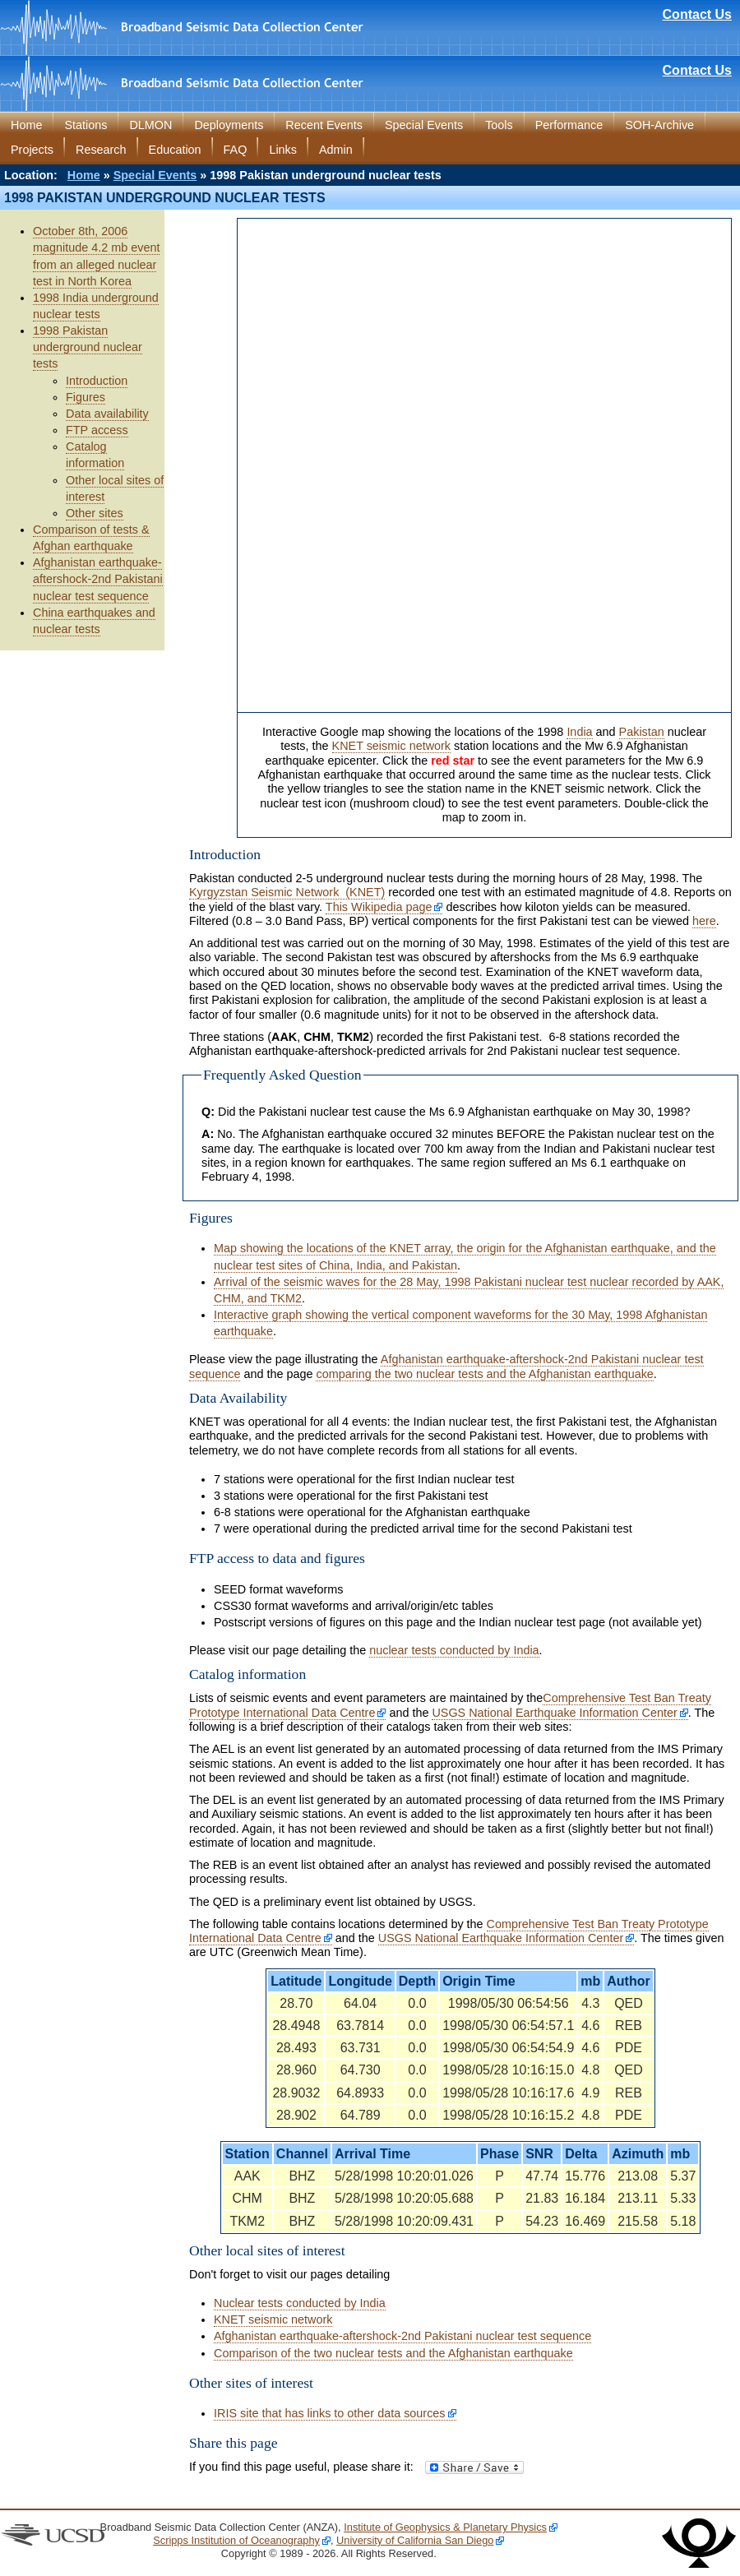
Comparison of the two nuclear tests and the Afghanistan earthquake (393, 2353)
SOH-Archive (659, 125)
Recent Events (324, 125)
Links (283, 149)
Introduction (96, 380)
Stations (85, 125)
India (579, 731)
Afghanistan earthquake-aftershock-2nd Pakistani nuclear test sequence (98, 579)
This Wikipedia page (379, 906)
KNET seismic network (391, 745)
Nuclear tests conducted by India (300, 2303)
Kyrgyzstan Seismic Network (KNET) (287, 892)
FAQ (235, 149)
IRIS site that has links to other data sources (330, 2413)
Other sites (94, 513)
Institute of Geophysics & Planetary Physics (445, 2527)
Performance (569, 125)
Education (175, 149)
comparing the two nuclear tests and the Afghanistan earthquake (484, 1373)
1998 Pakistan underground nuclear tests (87, 347)
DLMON (150, 125)
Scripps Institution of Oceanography (236, 2540)
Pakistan (641, 731)
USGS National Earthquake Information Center (554, 1712)
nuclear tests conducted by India (454, 1650)
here (704, 920)
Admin (336, 149)
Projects (32, 149)
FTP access (97, 430)
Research (101, 149)
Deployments (228, 125)
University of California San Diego (414, 2540)
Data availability (107, 413)
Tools (499, 125)
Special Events (424, 125)
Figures (85, 397)
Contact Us (697, 14)
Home (26, 125)
